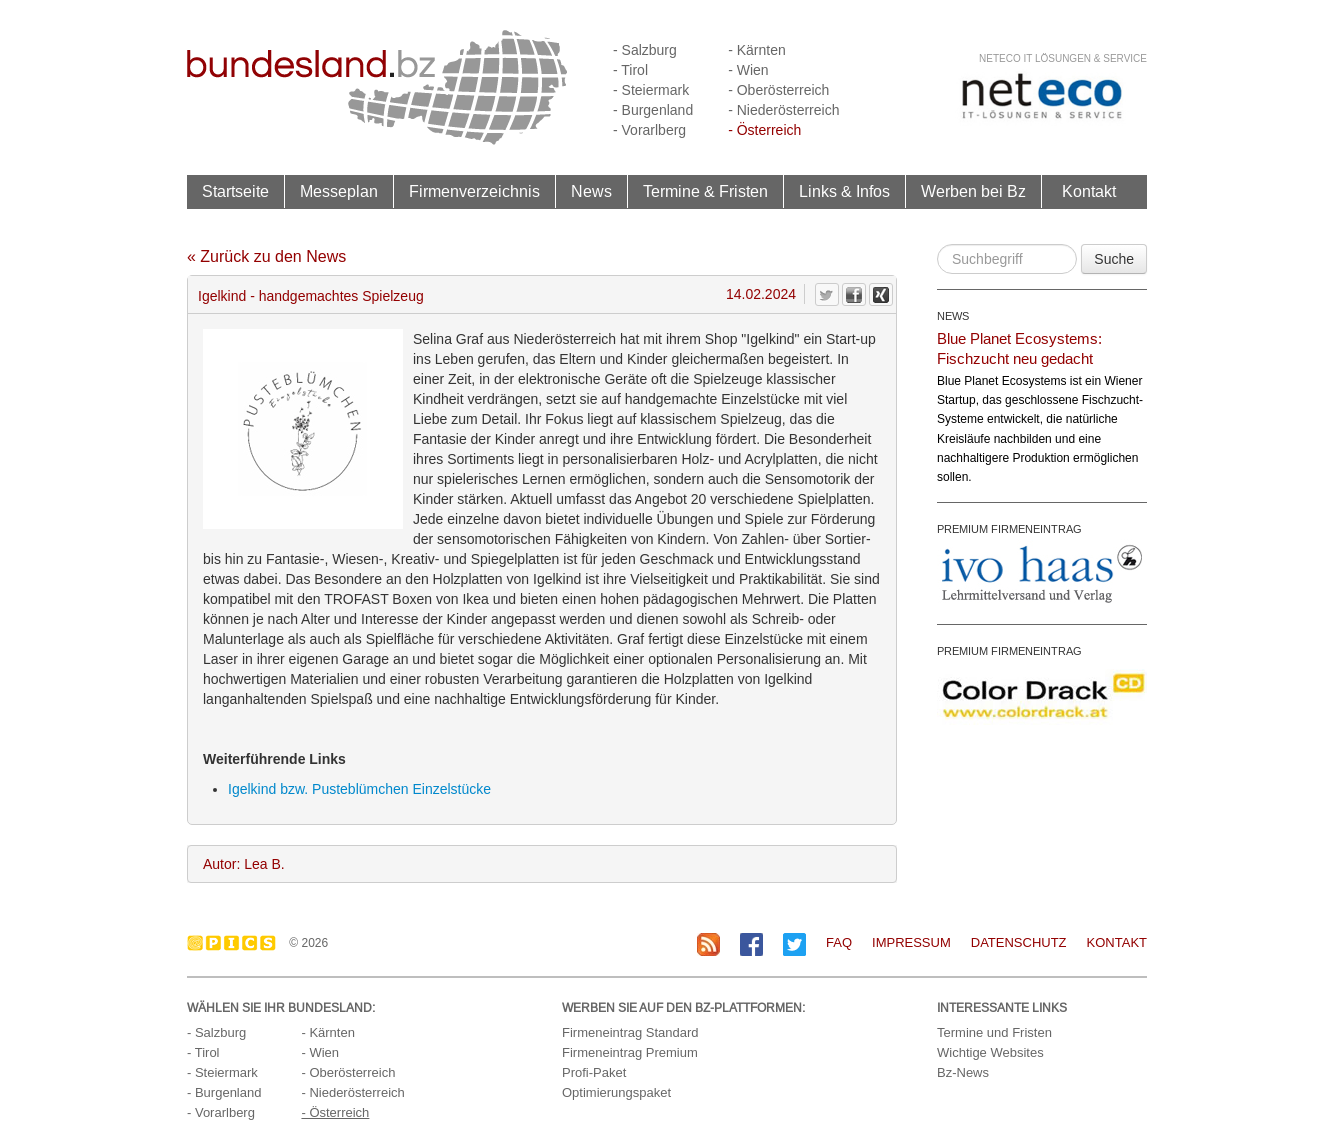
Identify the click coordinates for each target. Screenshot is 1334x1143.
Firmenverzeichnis (474, 191)
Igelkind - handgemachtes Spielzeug (311, 296)
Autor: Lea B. (244, 864)
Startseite (235, 191)
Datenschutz (1019, 942)
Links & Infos (844, 191)
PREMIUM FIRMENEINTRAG (1009, 529)
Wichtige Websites (990, 1052)
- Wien (748, 70)
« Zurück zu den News (266, 256)
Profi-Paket (594, 1072)
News (591, 191)
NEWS (953, 316)
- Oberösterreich (778, 90)
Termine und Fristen (994, 1032)
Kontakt (1089, 191)
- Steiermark (651, 90)
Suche (1114, 259)
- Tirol (630, 70)
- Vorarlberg (649, 130)
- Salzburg (645, 50)
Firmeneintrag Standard (630, 1032)
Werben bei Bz (973, 191)
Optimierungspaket (616, 1092)
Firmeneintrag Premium (630, 1052)
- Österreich (764, 130)
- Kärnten (757, 50)
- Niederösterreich (783, 110)
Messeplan (339, 191)
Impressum (911, 942)
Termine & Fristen (705, 191)
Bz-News (963, 1072)
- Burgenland (653, 110)
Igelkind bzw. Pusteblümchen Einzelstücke (359, 789)
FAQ (839, 942)
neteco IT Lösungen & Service (1063, 58)
